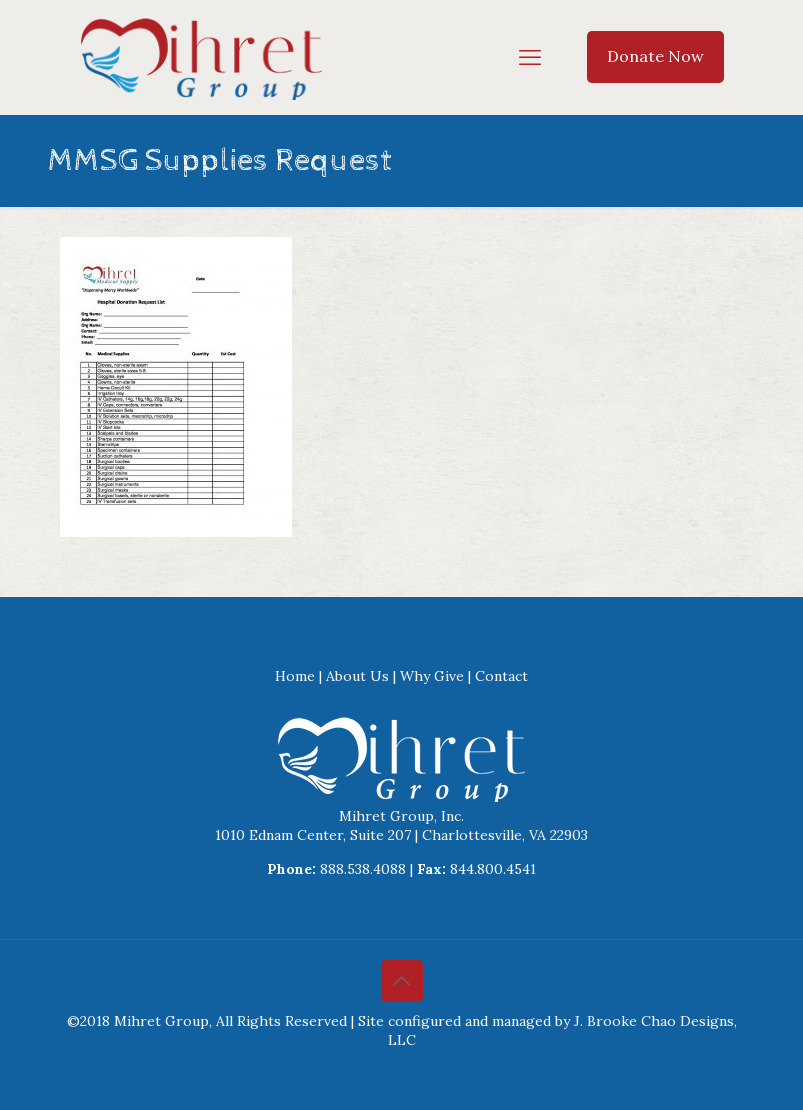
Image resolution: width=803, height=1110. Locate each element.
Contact (501, 676)
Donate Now (655, 56)
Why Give (432, 676)
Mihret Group (161, 1021)
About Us (357, 676)
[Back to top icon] (402, 981)
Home (295, 676)
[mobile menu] (530, 57)
